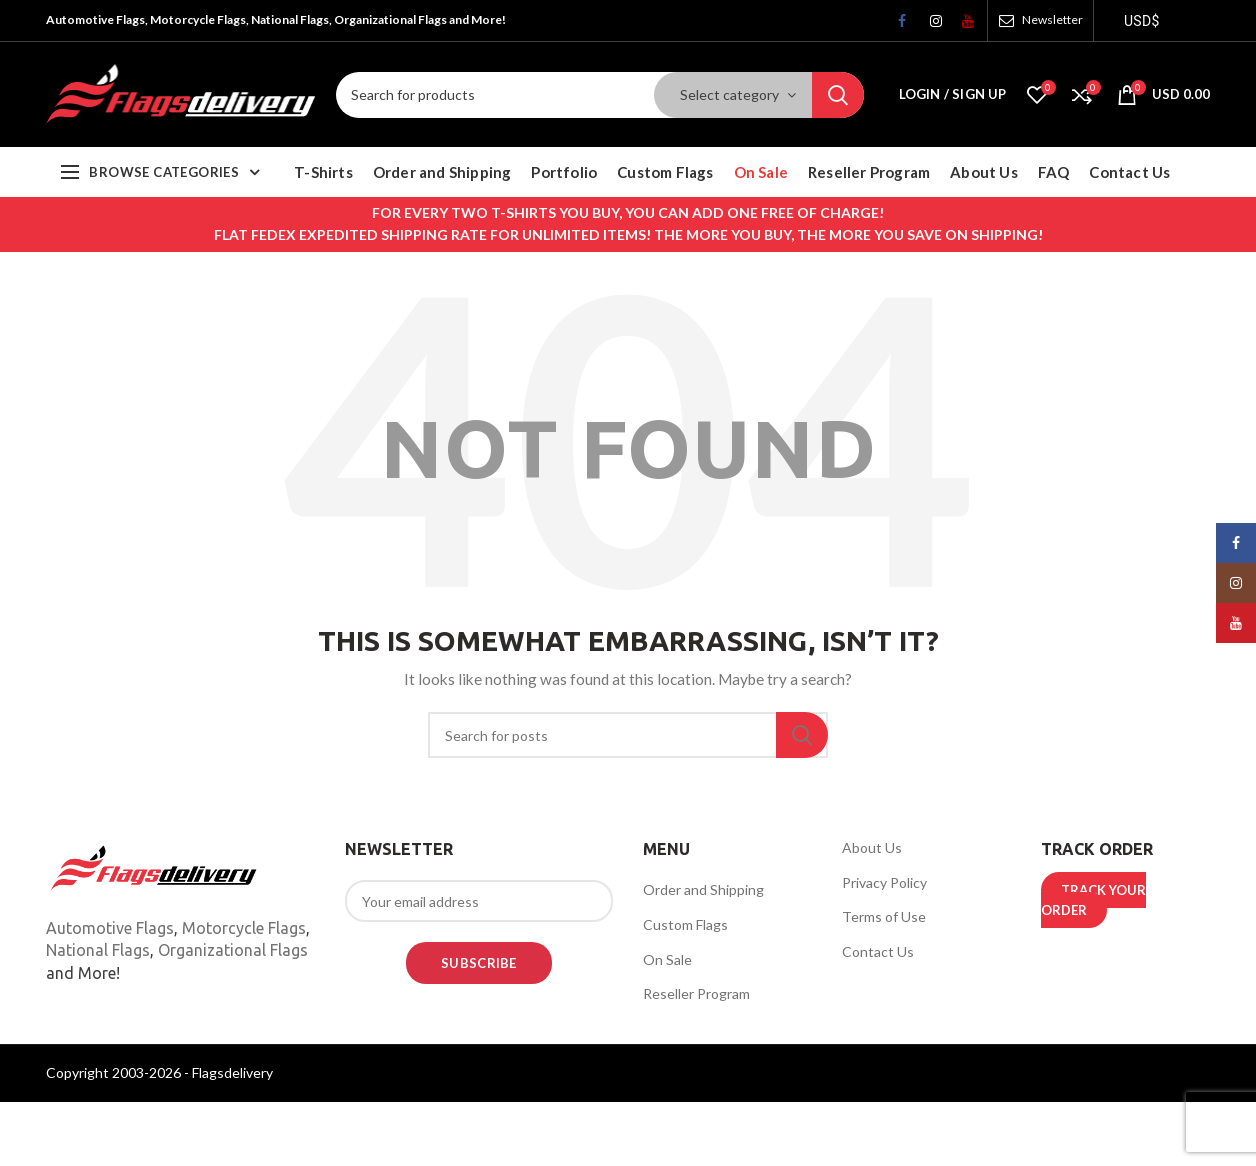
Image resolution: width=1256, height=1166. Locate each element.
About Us (872, 847)
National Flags (98, 950)
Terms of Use (884, 916)
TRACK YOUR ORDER (1093, 900)
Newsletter (1052, 19)
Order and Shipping (703, 889)
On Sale (667, 959)
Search (838, 95)
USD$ (1142, 21)
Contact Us (878, 951)
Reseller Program (696, 993)
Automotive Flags (110, 928)
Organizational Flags (233, 950)
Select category (729, 94)
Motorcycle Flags (244, 928)
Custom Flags (685, 924)
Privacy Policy (884, 882)
